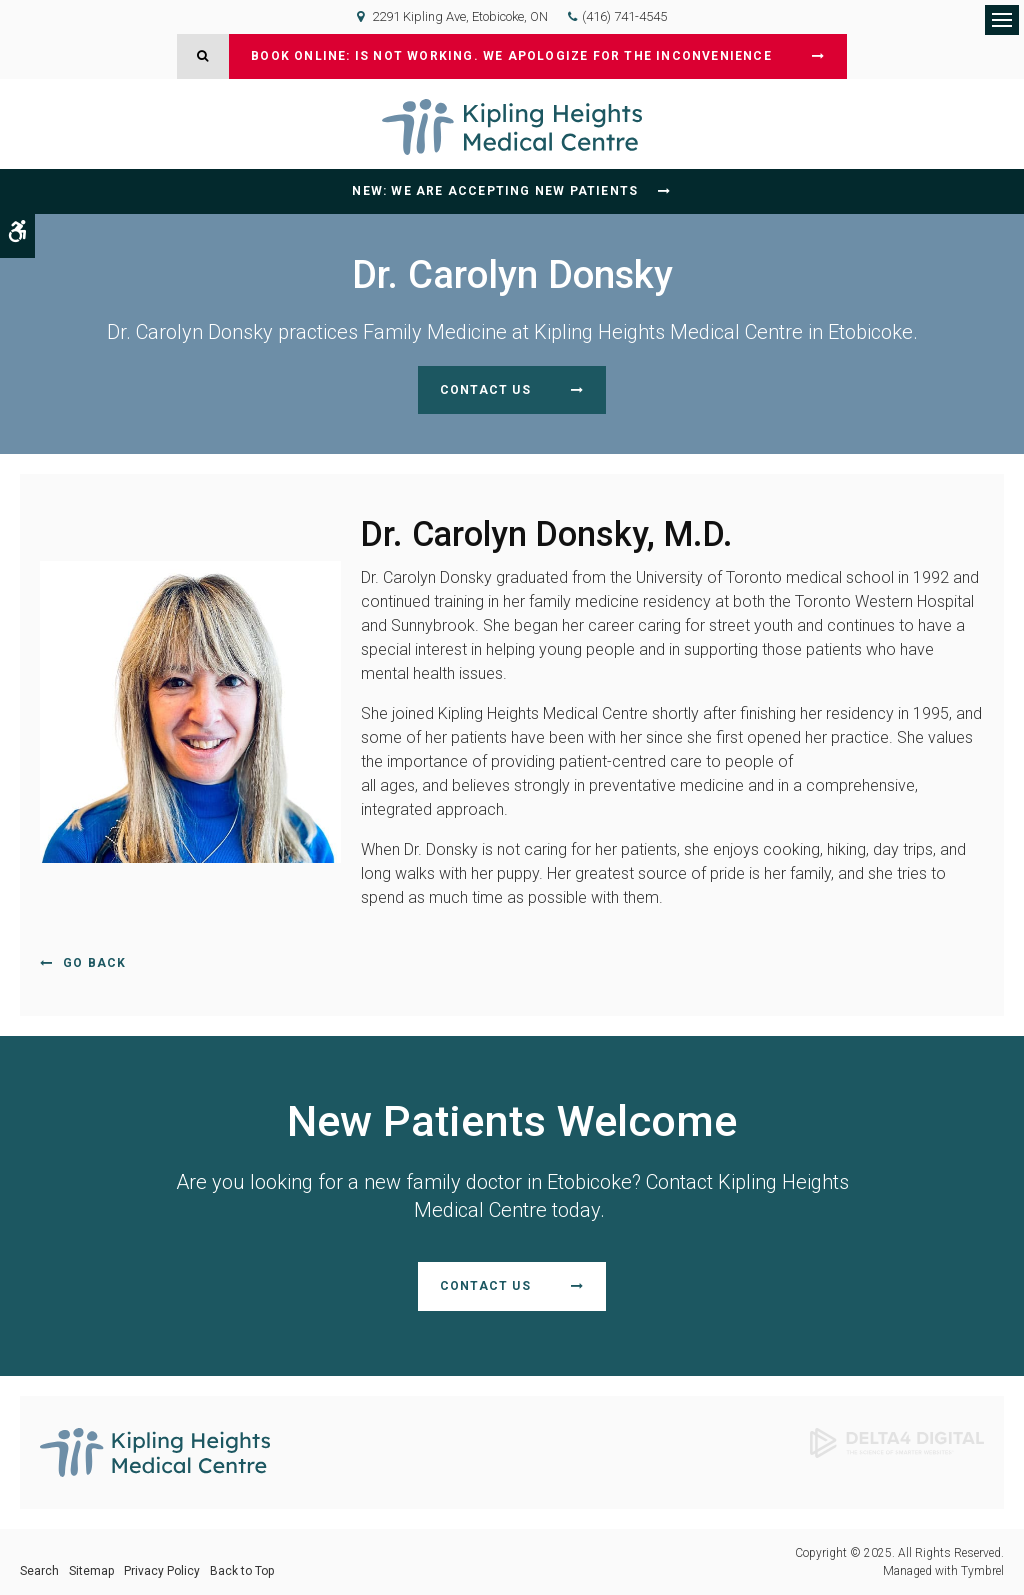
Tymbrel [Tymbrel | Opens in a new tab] (982, 1571)
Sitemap (91, 1571)
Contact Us (485, 390)
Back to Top (242, 1571)
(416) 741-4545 (624, 16)
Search (39, 1571)
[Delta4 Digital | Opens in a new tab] (897, 1441)
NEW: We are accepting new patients (495, 191)
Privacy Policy (162, 1571)
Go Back (94, 963)
